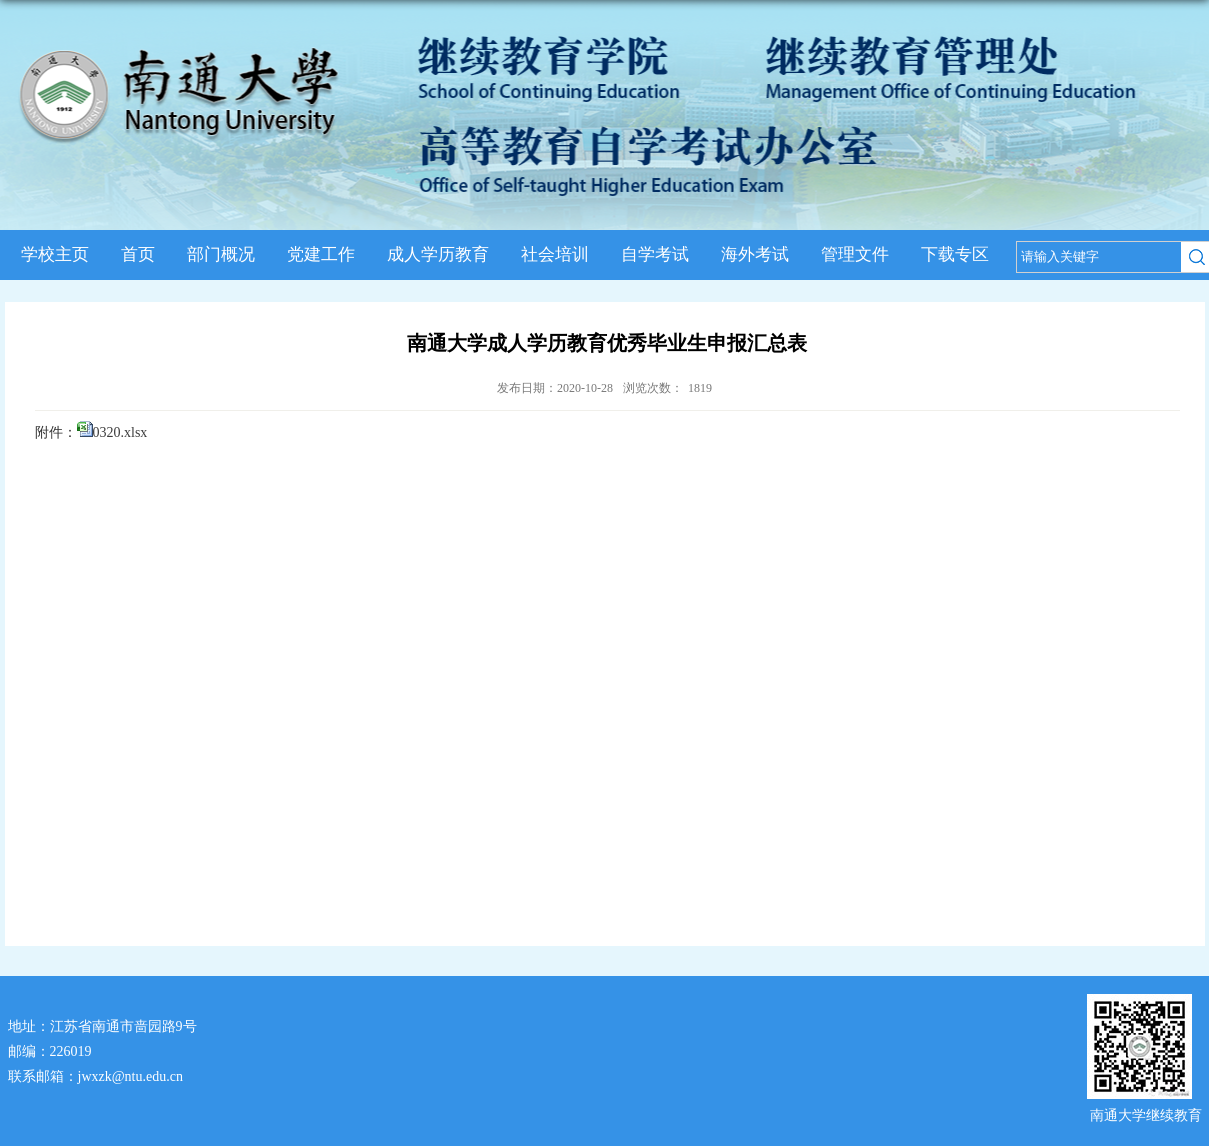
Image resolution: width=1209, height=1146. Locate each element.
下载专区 (955, 254)
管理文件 (855, 254)
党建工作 (321, 254)
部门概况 (221, 254)
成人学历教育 (438, 254)
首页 (138, 254)
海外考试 (755, 254)
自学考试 (655, 254)
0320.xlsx (120, 432)
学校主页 (55, 254)
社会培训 (555, 254)
